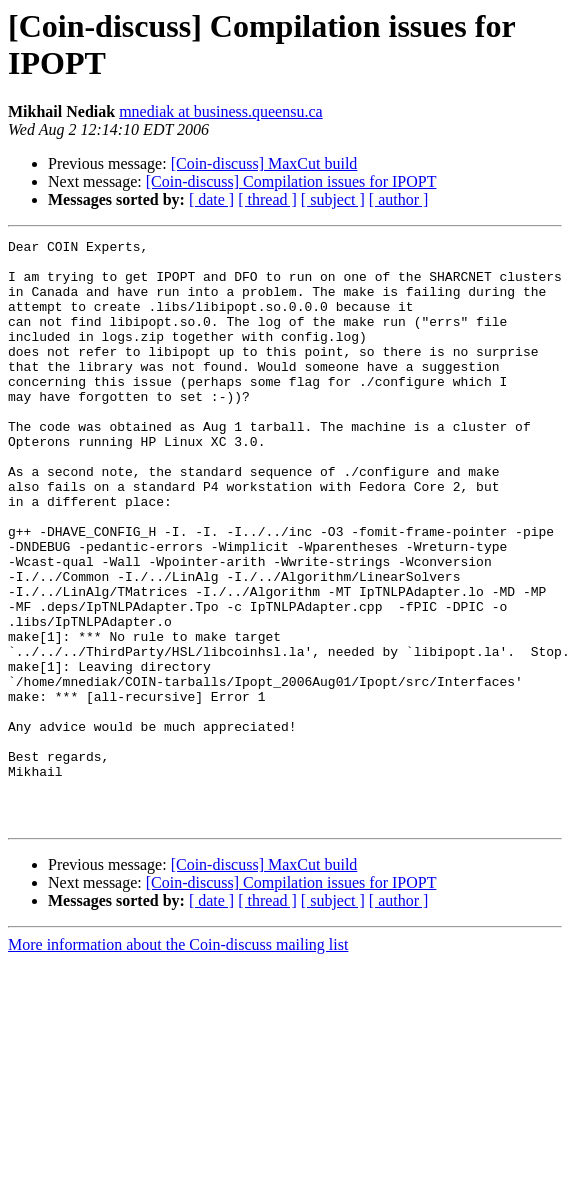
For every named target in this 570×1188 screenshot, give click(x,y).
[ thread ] (267, 199)
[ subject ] (333, 199)
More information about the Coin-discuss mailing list (178, 1061)
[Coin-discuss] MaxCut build (264, 163)
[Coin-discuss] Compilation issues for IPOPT (291, 181)
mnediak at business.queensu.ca (221, 111)
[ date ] (211, 199)
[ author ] (399, 199)
